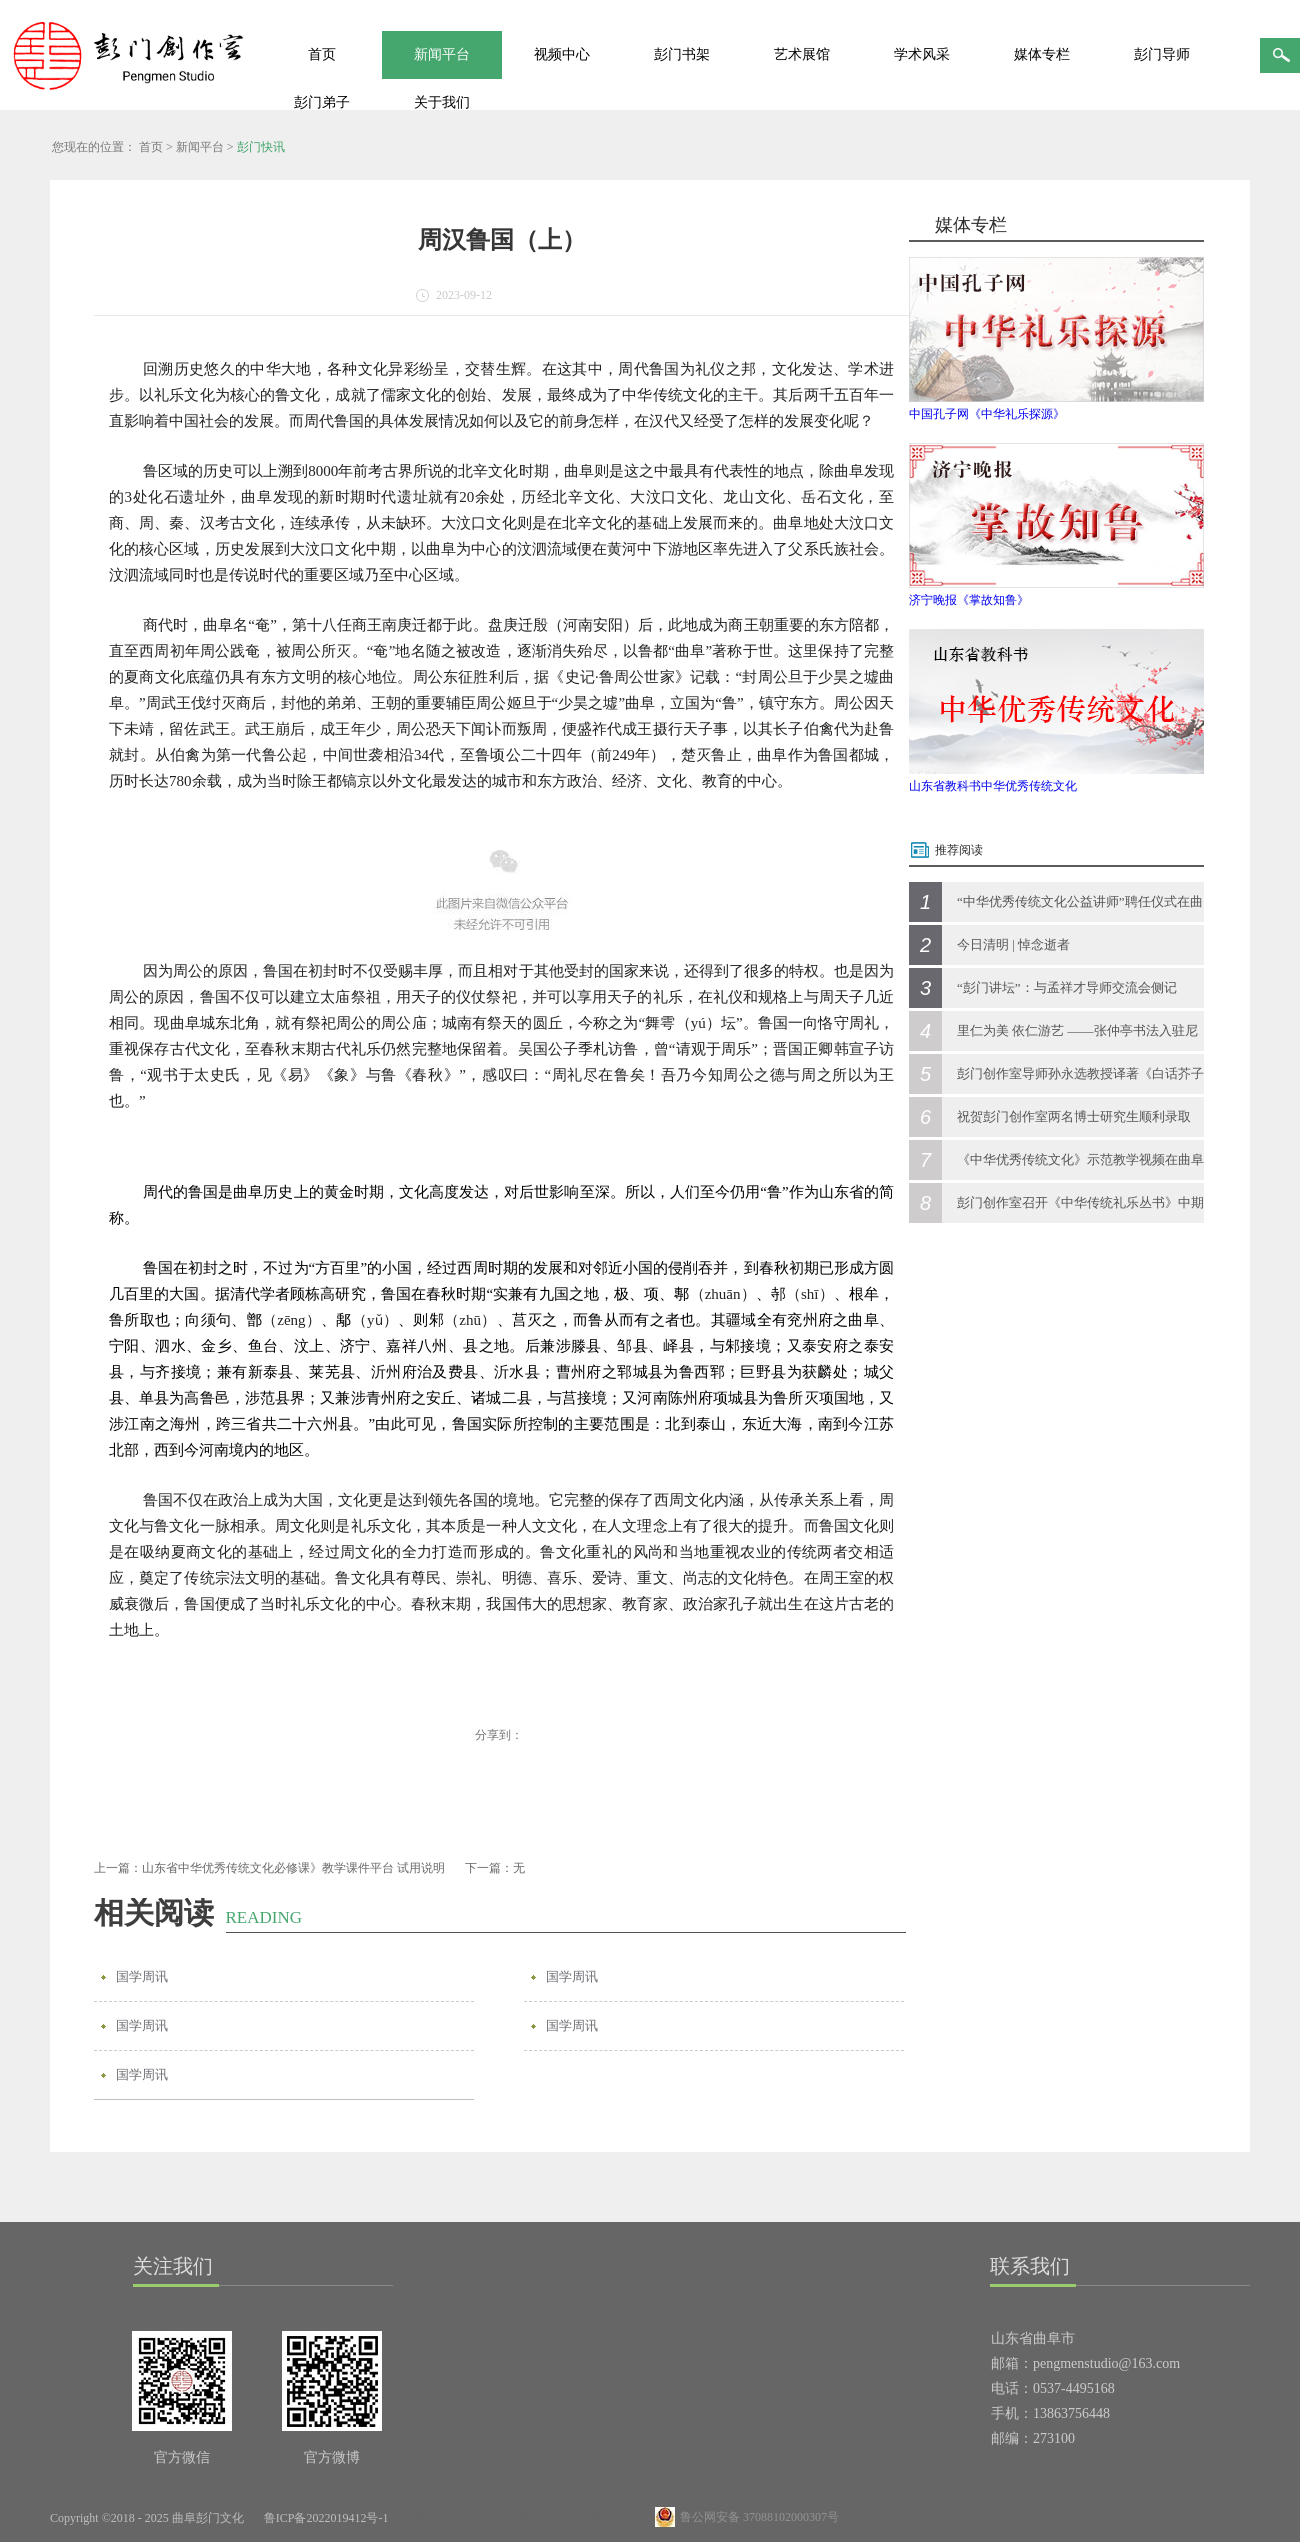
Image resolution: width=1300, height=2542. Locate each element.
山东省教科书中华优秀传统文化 (993, 786)
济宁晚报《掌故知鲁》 (969, 600)
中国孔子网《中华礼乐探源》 (987, 414)
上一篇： (269, 1868)
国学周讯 (142, 1976)
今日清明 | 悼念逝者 (1013, 944)
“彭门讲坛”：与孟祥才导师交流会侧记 (1067, 987)
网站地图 (435, 2518)
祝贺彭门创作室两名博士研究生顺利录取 (1074, 1116)
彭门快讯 (261, 147)
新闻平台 (200, 147)
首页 (322, 54)
